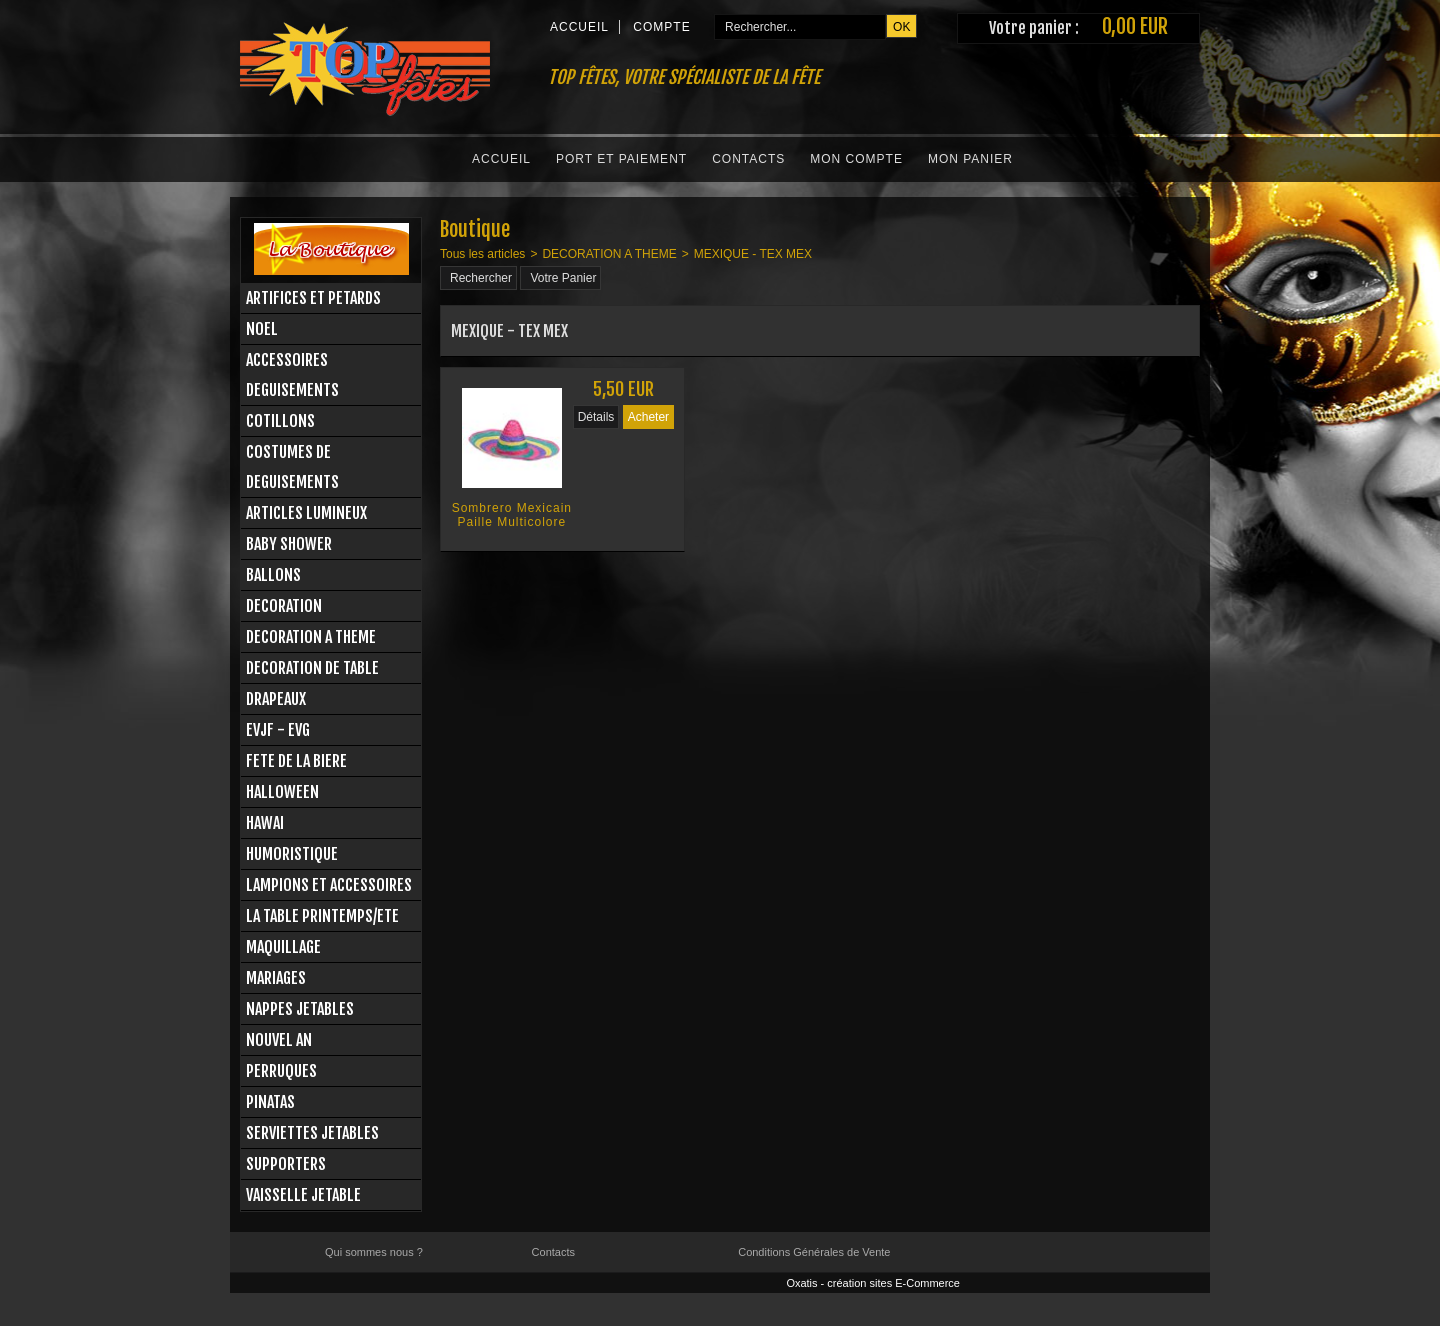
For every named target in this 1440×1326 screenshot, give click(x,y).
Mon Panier (970, 159)
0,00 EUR (1135, 26)
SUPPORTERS (286, 1164)
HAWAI (265, 823)
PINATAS (270, 1102)
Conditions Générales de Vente (814, 1252)
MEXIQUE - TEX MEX (753, 254)
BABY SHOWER (289, 544)
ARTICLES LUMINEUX (306, 513)
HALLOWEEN (282, 792)
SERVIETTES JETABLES (312, 1133)
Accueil (501, 159)
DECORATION (284, 606)
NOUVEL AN (279, 1040)
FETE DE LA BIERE (296, 761)
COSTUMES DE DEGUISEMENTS (292, 467)
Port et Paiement (621, 159)
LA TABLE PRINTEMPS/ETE (322, 916)
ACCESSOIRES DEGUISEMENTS (292, 375)
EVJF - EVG (278, 730)
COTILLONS (280, 421)
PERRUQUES (281, 1071)
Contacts (748, 159)
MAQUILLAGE (283, 947)
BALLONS (273, 575)
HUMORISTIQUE (292, 854)
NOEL (262, 329)
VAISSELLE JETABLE (303, 1195)
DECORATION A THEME (311, 637)
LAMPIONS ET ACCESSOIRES (329, 885)
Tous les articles (482, 254)
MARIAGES (276, 978)
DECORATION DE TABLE (312, 668)
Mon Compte (856, 159)
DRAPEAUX (276, 699)
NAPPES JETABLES (300, 1009)
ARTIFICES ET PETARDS (313, 298)
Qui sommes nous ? (374, 1252)
